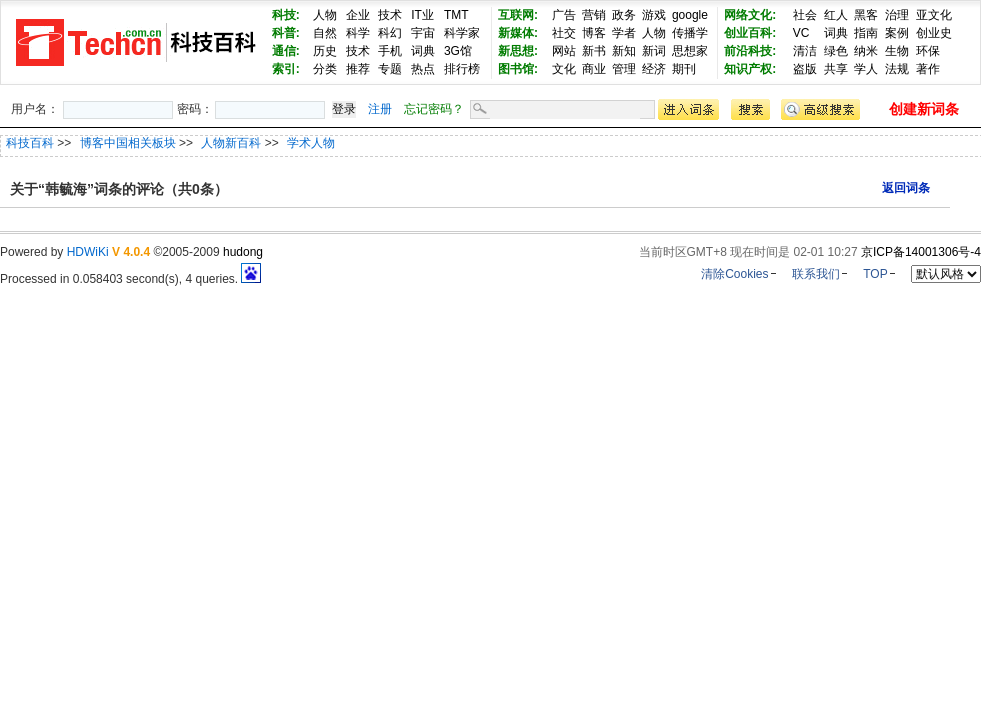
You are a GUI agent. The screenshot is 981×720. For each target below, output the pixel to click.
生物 (897, 51)
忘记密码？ (434, 109)
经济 (654, 69)
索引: (286, 69)
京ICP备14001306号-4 (921, 252)
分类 (325, 69)
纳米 (866, 51)
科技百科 (30, 143)
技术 (390, 15)
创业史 (934, 33)
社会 (805, 15)
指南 (866, 33)
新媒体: (518, 33)
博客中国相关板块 (129, 143)
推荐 (358, 69)
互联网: (518, 15)
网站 (564, 51)
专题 (390, 69)
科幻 (390, 33)
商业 (594, 69)
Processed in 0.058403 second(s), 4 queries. (130, 279)
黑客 (866, 15)
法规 (897, 69)
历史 (325, 51)
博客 (594, 33)
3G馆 (458, 51)
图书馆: (518, 69)
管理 (624, 69)
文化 (564, 69)
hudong (243, 252)
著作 (928, 69)
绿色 (836, 51)
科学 (358, 33)
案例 (897, 33)
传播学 (690, 33)
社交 (564, 33)
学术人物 (311, 143)
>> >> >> (196, 143)
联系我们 (816, 274)
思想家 (690, 51)
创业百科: (750, 33)
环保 (928, 51)
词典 (423, 51)
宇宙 (423, 33)
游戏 (654, 15)
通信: (286, 51)
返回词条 (906, 188)
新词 (654, 51)
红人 (836, 15)
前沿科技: (750, 51)
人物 (325, 15)
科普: (286, 33)
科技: (286, 15)
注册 (380, 109)
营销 (594, 15)
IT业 (422, 15)
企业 (358, 15)
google (690, 15)
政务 (624, 15)
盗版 (805, 69)
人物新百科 (232, 143)
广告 (564, 15)
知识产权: (750, 69)
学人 (866, 69)
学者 (624, 33)
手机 (390, 51)
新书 (594, 51)
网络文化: (750, 15)
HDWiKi (88, 252)
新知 (624, 51)
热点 (423, 69)
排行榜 (462, 69)
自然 (325, 33)
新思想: (518, 51)
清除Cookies (734, 274)
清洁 (805, 51)
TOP (875, 274)
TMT (456, 15)
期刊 (684, 69)
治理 (897, 15)
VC (801, 33)
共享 (836, 69)
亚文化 (934, 15)
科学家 (462, 33)
